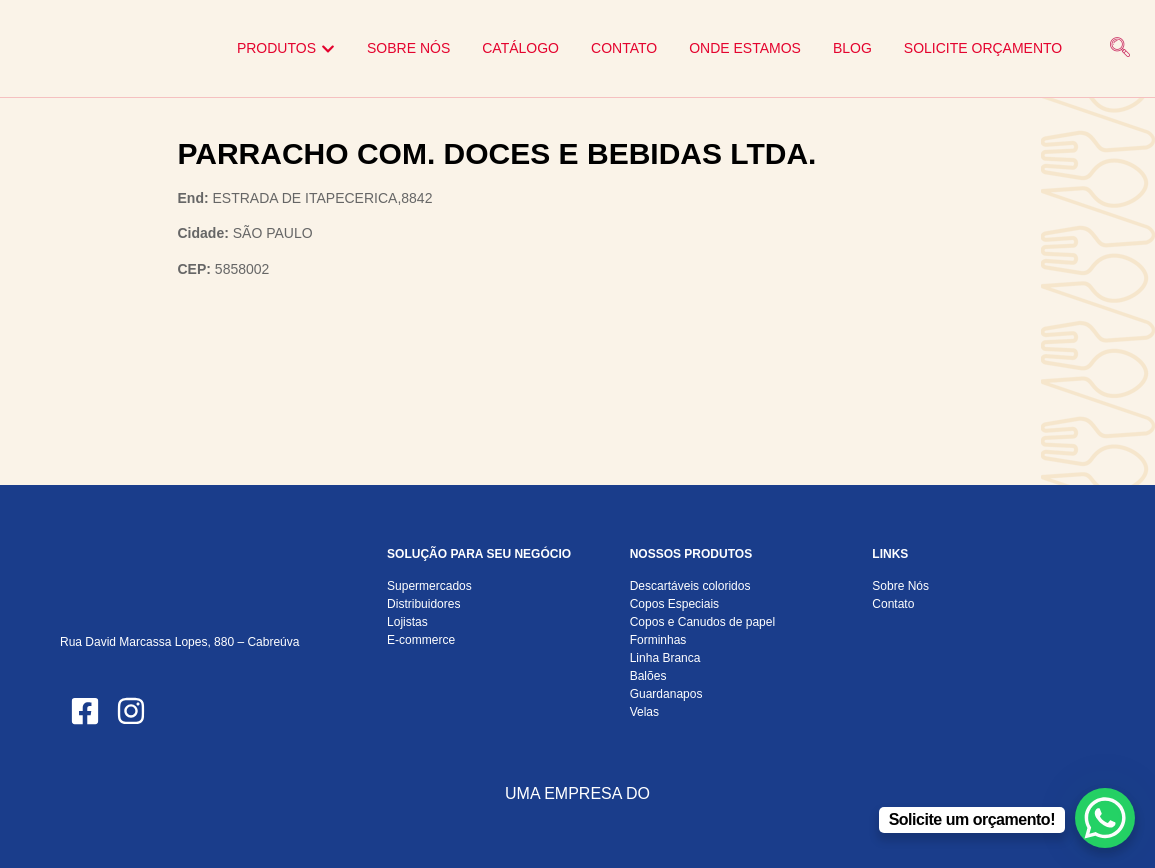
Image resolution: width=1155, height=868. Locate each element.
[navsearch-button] (1120, 49)
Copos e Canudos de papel (702, 622)
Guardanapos (666, 694)
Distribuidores (423, 604)
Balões (648, 676)
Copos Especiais (674, 604)
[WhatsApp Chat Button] (1105, 818)
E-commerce (421, 640)
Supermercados (429, 586)
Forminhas (658, 640)
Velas (644, 712)
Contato (893, 604)
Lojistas (407, 622)
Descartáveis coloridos (690, 586)
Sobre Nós (900, 586)
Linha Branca (665, 658)
